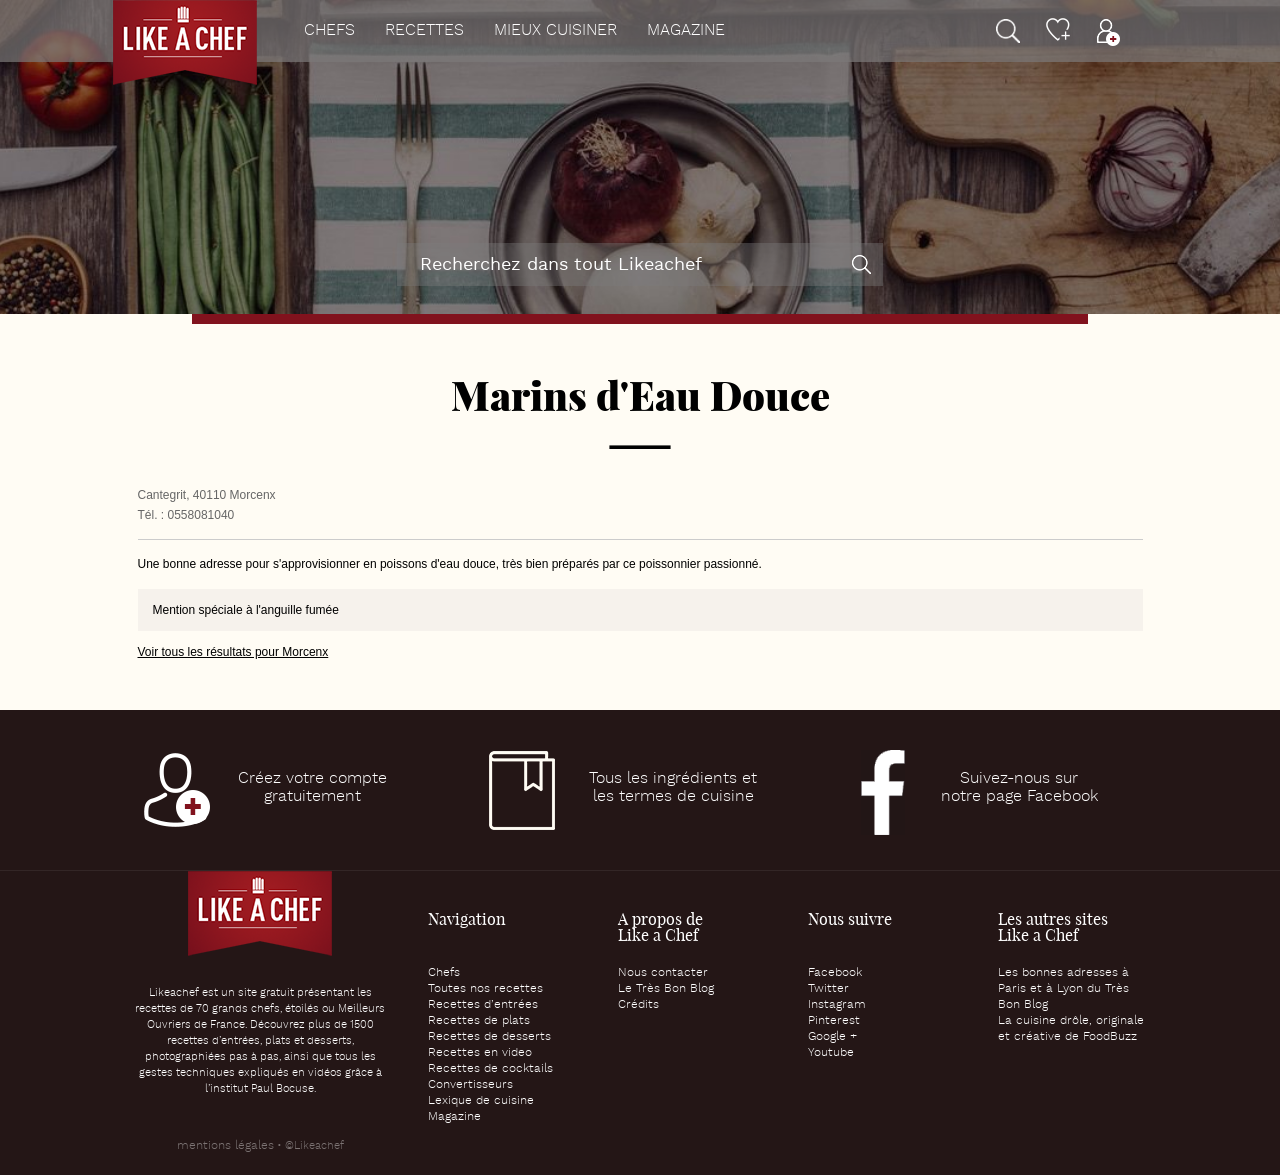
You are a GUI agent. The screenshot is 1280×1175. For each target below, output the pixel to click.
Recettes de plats (479, 1021)
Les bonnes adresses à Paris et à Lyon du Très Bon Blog (1063, 989)
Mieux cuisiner (555, 31)
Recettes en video (480, 1053)
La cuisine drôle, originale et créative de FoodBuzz (1071, 1029)
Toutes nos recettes (485, 989)
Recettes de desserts (489, 1037)
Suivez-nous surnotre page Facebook (1019, 788)
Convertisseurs (470, 1085)
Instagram (837, 1005)
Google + (832, 1037)
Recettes (424, 31)
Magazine (686, 31)
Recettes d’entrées (483, 1005)
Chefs (329, 31)
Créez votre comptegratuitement (312, 788)
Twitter (828, 989)
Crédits (638, 1005)
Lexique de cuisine (481, 1101)
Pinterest (834, 1021)
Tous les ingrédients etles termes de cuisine (673, 788)
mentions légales (225, 1146)
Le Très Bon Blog (666, 989)
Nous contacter (663, 973)
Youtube (831, 1053)
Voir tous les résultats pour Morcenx (233, 652)
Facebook (835, 973)
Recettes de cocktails (490, 1069)
